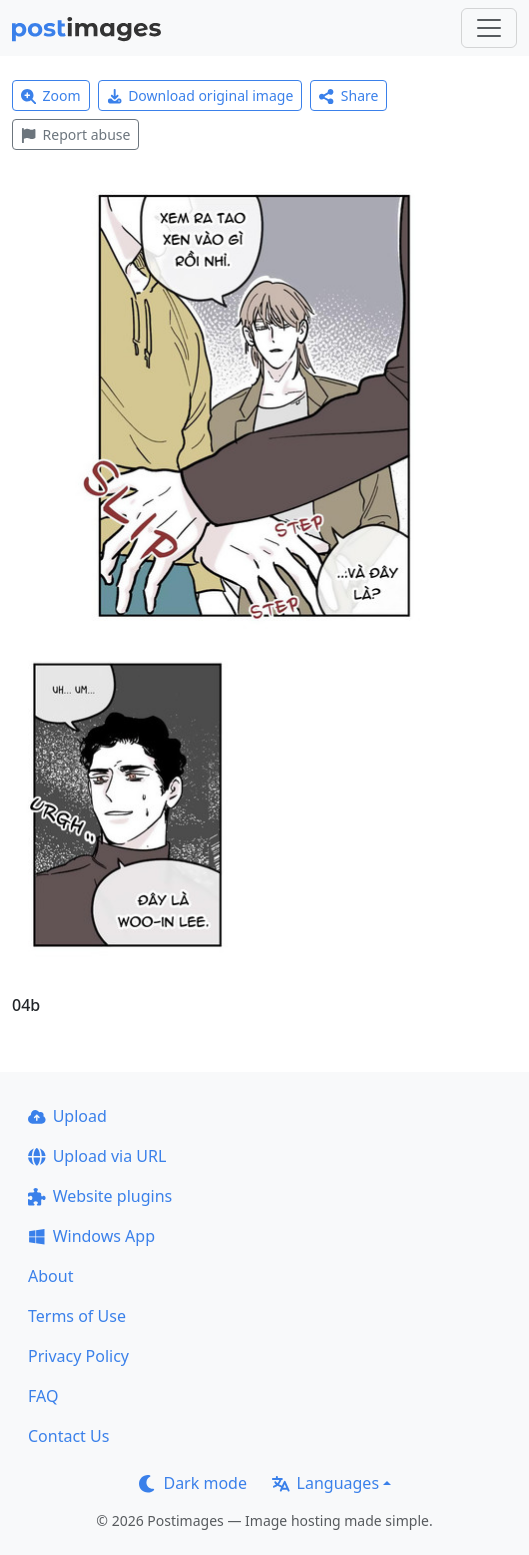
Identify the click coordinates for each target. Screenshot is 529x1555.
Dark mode (193, 1483)
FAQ (43, 1396)
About (50, 1276)
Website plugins (100, 1196)
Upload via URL (97, 1156)
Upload (67, 1116)
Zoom (51, 95)
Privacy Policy (78, 1356)
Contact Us (68, 1436)
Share (348, 95)
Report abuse (75, 134)
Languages (325, 1483)
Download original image (200, 95)
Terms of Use (77, 1316)
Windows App (91, 1236)
